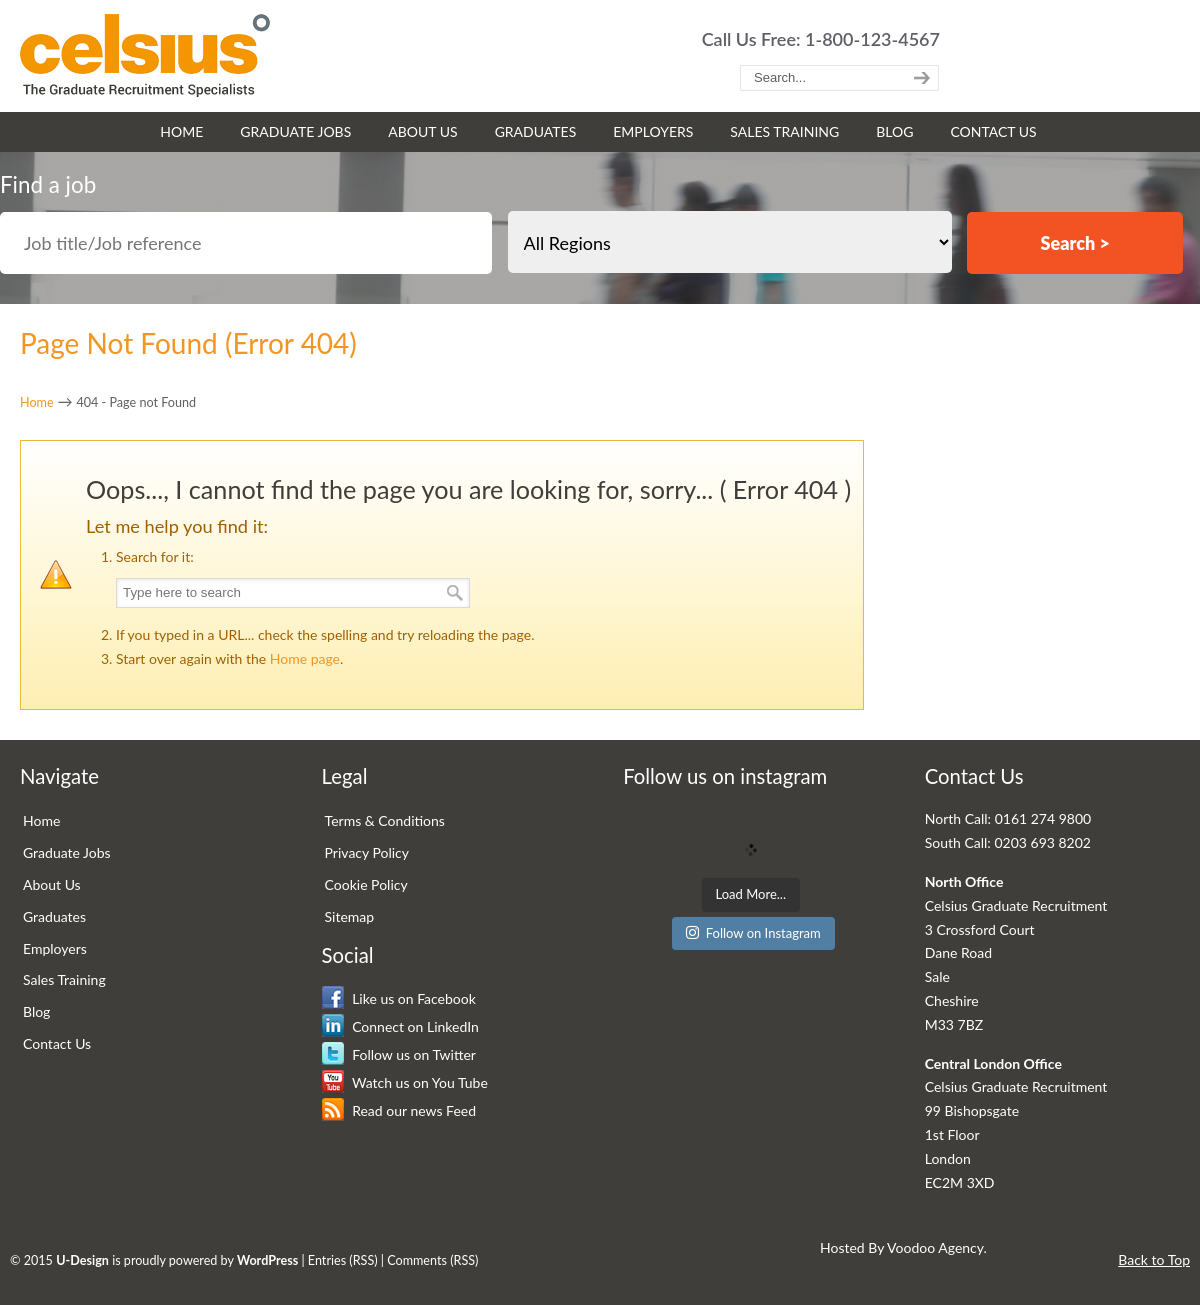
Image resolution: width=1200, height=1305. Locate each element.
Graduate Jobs (67, 852)
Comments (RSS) (432, 1260)
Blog (36, 1011)
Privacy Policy (367, 852)
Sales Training (64, 979)
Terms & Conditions (385, 820)
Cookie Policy (366, 884)
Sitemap (350, 916)
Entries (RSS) (343, 1260)
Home (37, 402)
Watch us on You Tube (405, 1082)
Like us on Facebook (399, 998)
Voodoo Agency (935, 1247)
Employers (55, 948)
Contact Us (57, 1043)
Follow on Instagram (753, 933)
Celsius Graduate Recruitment (145, 55)
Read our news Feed (399, 1110)
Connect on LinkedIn (400, 1026)
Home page (305, 658)
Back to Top (1154, 1259)
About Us (52, 884)
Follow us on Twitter (399, 1054)
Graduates (54, 916)
